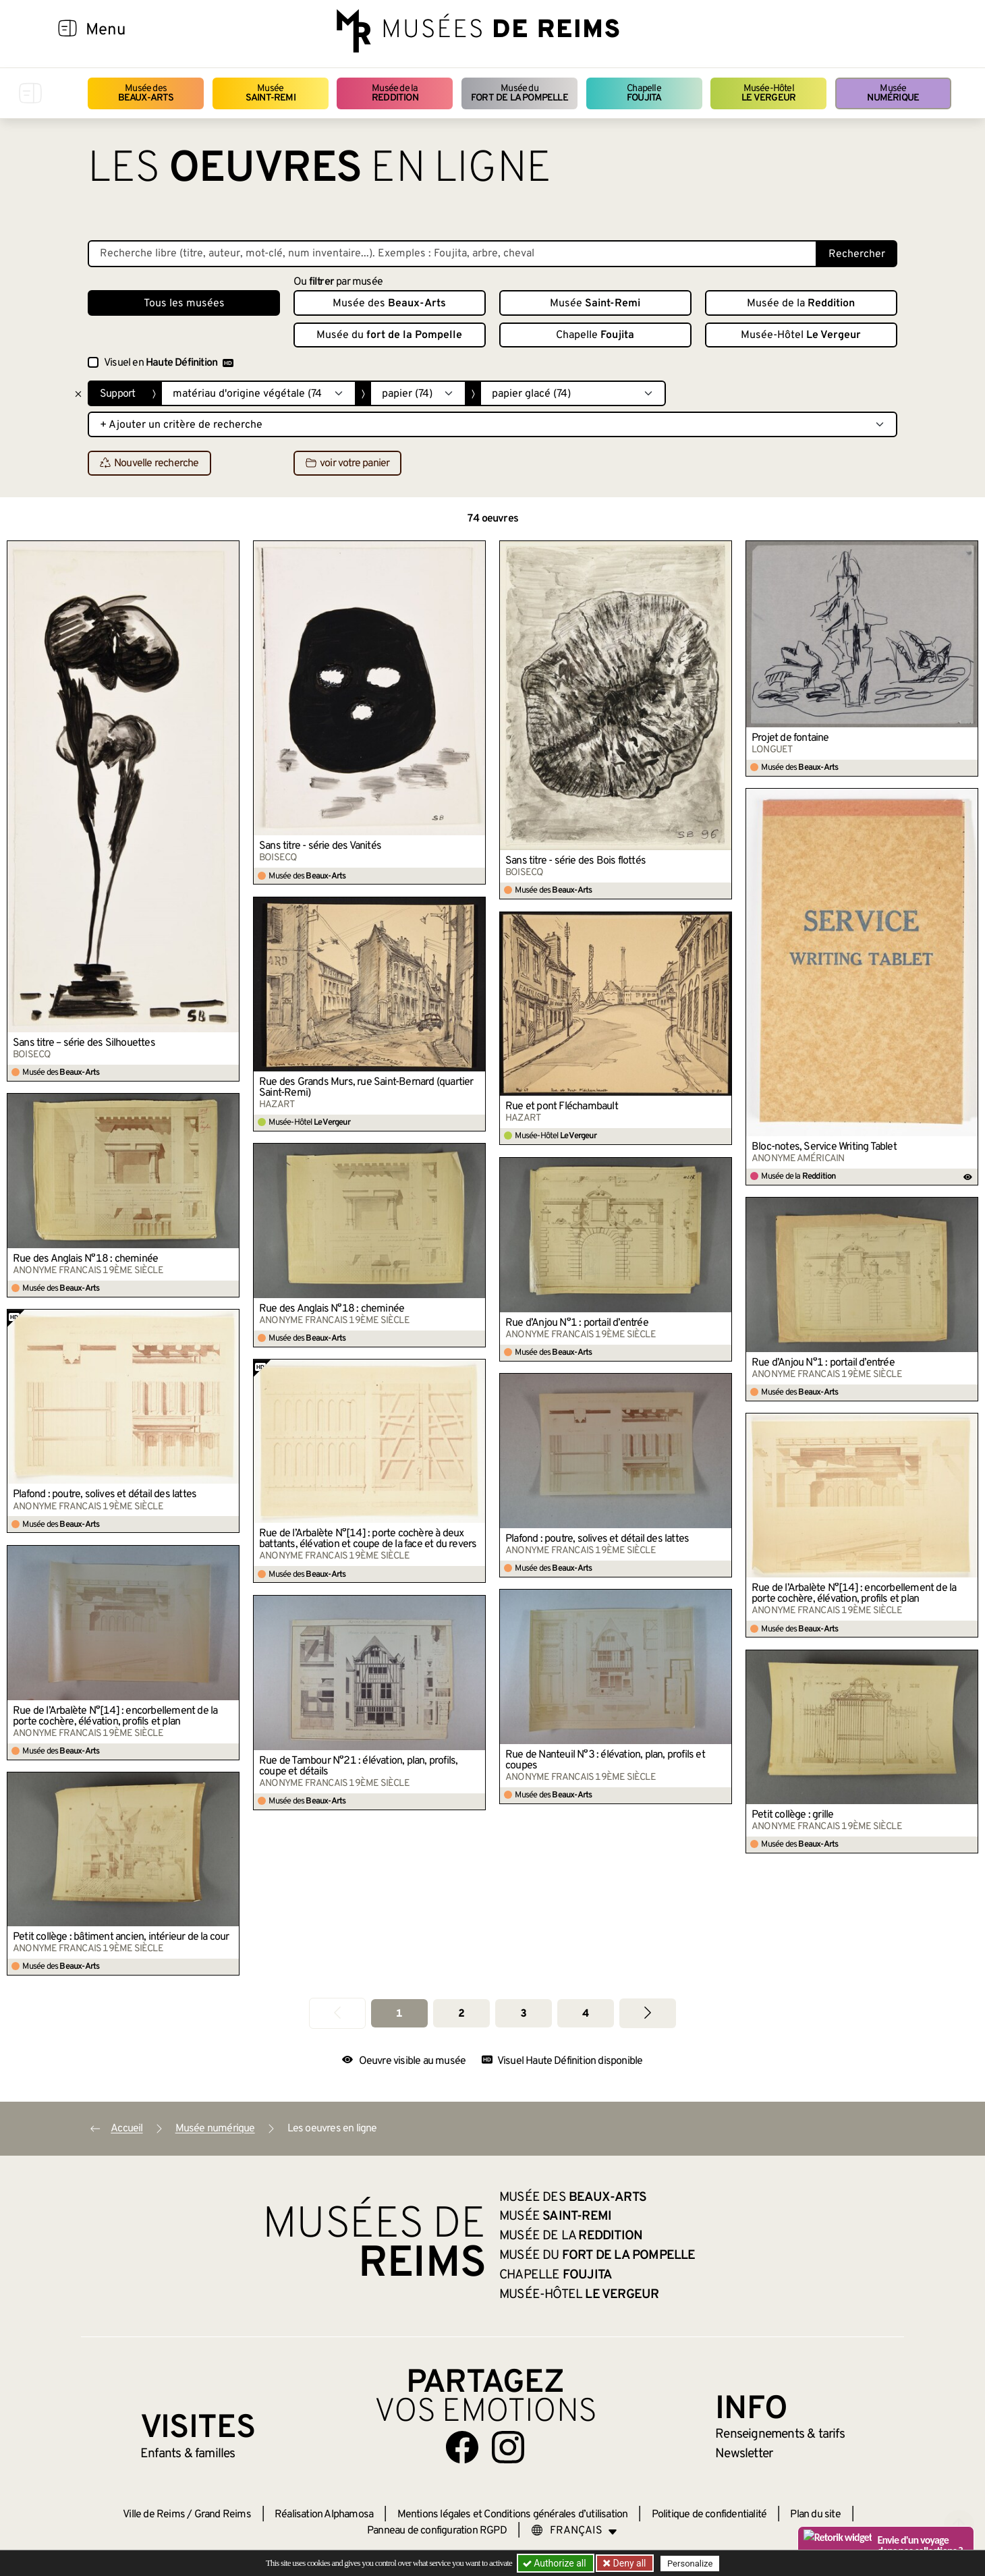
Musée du (519, 93)
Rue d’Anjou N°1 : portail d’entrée (576, 1323)
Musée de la (395, 93)
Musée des (146, 93)
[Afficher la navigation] (67, 30)
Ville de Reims (154, 2514)
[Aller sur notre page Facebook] (462, 2447)
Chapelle (644, 93)
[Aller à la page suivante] (647, 2012)
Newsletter (743, 2454)
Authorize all (555, 2563)
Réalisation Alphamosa (324, 2514)
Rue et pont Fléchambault (561, 1106)
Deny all (628, 2563)
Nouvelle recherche (149, 463)
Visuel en (168, 363)
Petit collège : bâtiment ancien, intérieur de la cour (121, 1937)
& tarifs (780, 2434)
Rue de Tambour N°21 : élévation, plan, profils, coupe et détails (358, 1766)
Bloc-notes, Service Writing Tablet (824, 1147)
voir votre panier (347, 463)
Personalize (689, 2563)
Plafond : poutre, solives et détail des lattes (104, 1494)
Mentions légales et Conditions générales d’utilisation (512, 2514)
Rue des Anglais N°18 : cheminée (85, 1259)
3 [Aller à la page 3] (523, 2014)
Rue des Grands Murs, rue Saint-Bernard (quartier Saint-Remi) (366, 1087)
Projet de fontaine (790, 738)
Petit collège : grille (792, 1815)
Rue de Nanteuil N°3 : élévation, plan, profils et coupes (605, 1760)
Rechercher (856, 254)
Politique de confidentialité (709, 2514)
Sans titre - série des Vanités (320, 846)
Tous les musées (184, 303)
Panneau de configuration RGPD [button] (437, 2531)
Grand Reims (222, 2514)
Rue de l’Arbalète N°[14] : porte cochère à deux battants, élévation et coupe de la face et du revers (367, 1539)
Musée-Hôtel (768, 93)
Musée (271, 93)
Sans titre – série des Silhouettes (84, 1043)
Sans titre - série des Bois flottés (575, 861)
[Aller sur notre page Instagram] (508, 2447)
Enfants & (187, 2454)
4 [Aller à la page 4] (585, 2014)
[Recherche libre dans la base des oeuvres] (452, 253)
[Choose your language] (574, 2531)
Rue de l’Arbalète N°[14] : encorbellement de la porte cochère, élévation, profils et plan (854, 1593)
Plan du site (815, 2514)
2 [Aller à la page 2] (461, 2014)
